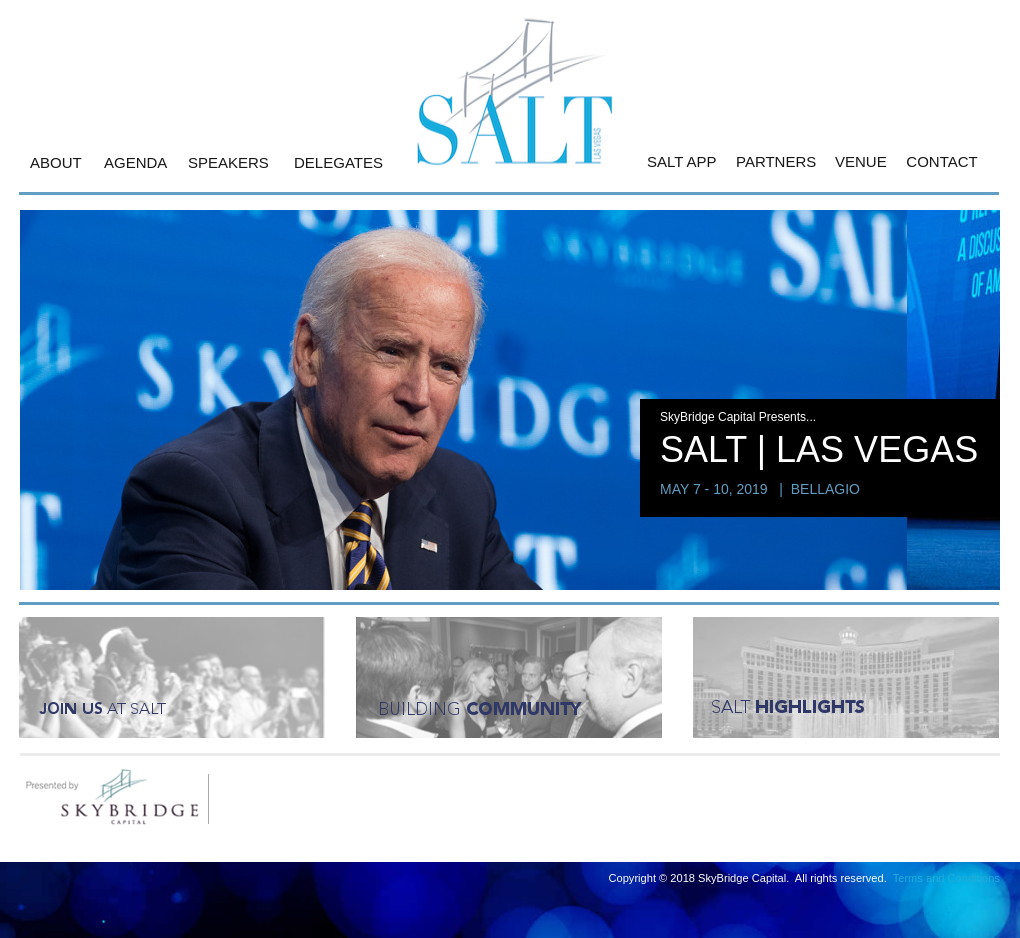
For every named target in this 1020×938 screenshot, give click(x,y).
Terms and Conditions (946, 878)
